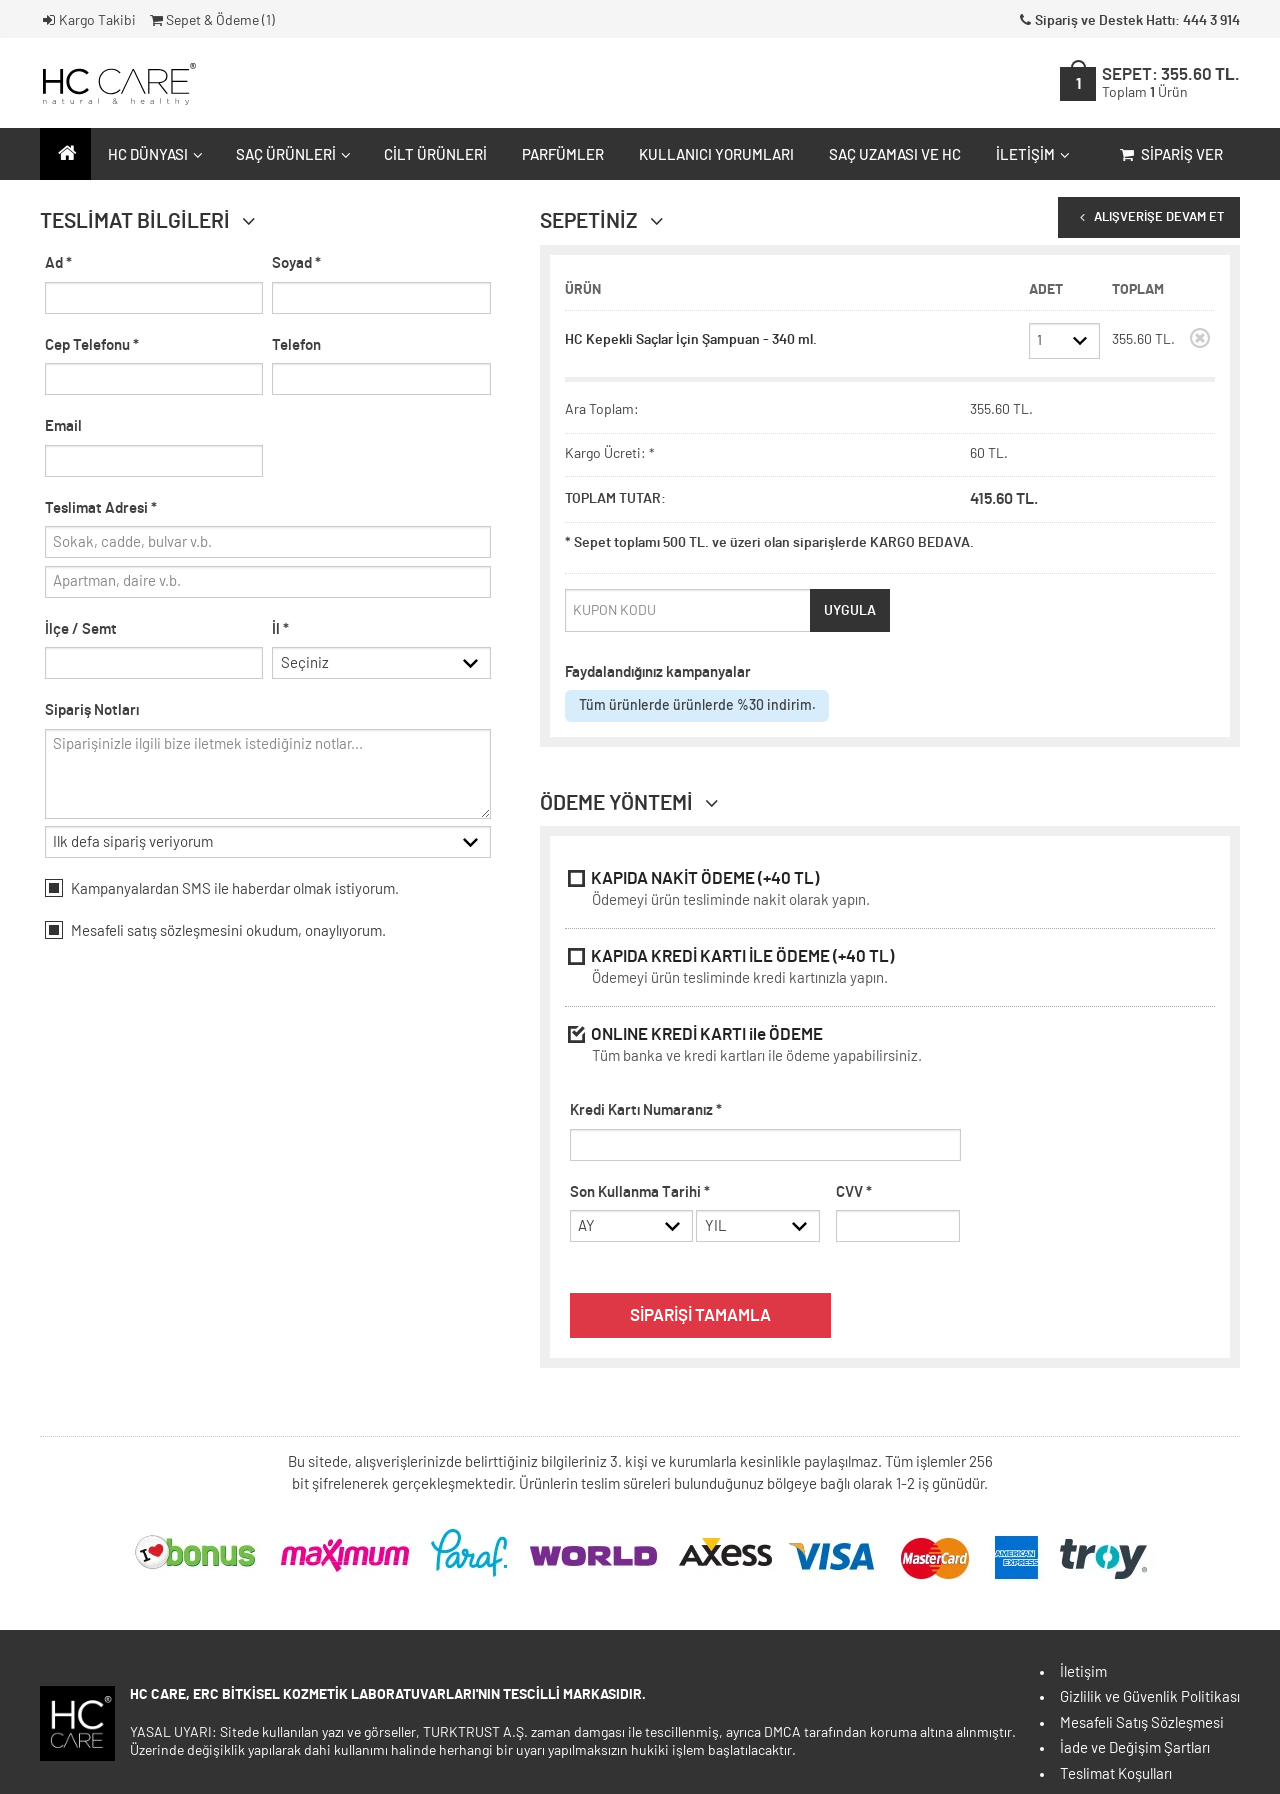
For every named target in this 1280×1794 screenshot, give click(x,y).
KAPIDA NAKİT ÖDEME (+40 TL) (890, 891)
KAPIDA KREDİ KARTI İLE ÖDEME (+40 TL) (890, 969)
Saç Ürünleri (291, 155)
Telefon (296, 345)
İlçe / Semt (81, 629)
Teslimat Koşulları (1116, 1774)
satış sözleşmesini (185, 935)
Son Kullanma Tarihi (640, 1192)
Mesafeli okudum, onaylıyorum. (215, 934)
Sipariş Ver (1169, 155)
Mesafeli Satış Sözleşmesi (1142, 1723)
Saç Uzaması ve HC (895, 155)
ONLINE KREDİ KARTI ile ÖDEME (890, 1047)
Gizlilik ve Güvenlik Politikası (1150, 1697)
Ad (58, 263)
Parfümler (563, 155)
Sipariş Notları (92, 712)
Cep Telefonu (92, 345)
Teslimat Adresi (101, 508)
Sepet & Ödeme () (211, 21)
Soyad (296, 263)
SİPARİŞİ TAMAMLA (700, 1316)
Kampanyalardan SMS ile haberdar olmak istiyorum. (222, 892)
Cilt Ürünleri (435, 155)
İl (280, 629)
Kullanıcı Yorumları (716, 155)
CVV (854, 1192)
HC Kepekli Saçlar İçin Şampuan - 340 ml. (691, 340)
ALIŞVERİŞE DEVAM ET (1149, 217)
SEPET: (1171, 83)
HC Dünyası (153, 155)
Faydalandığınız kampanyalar (658, 672)
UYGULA (850, 611)
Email (63, 426)
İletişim (1030, 155)
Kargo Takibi (88, 21)
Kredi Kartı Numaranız (646, 1110)
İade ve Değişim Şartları (1135, 1748)
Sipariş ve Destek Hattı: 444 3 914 (1128, 21)
